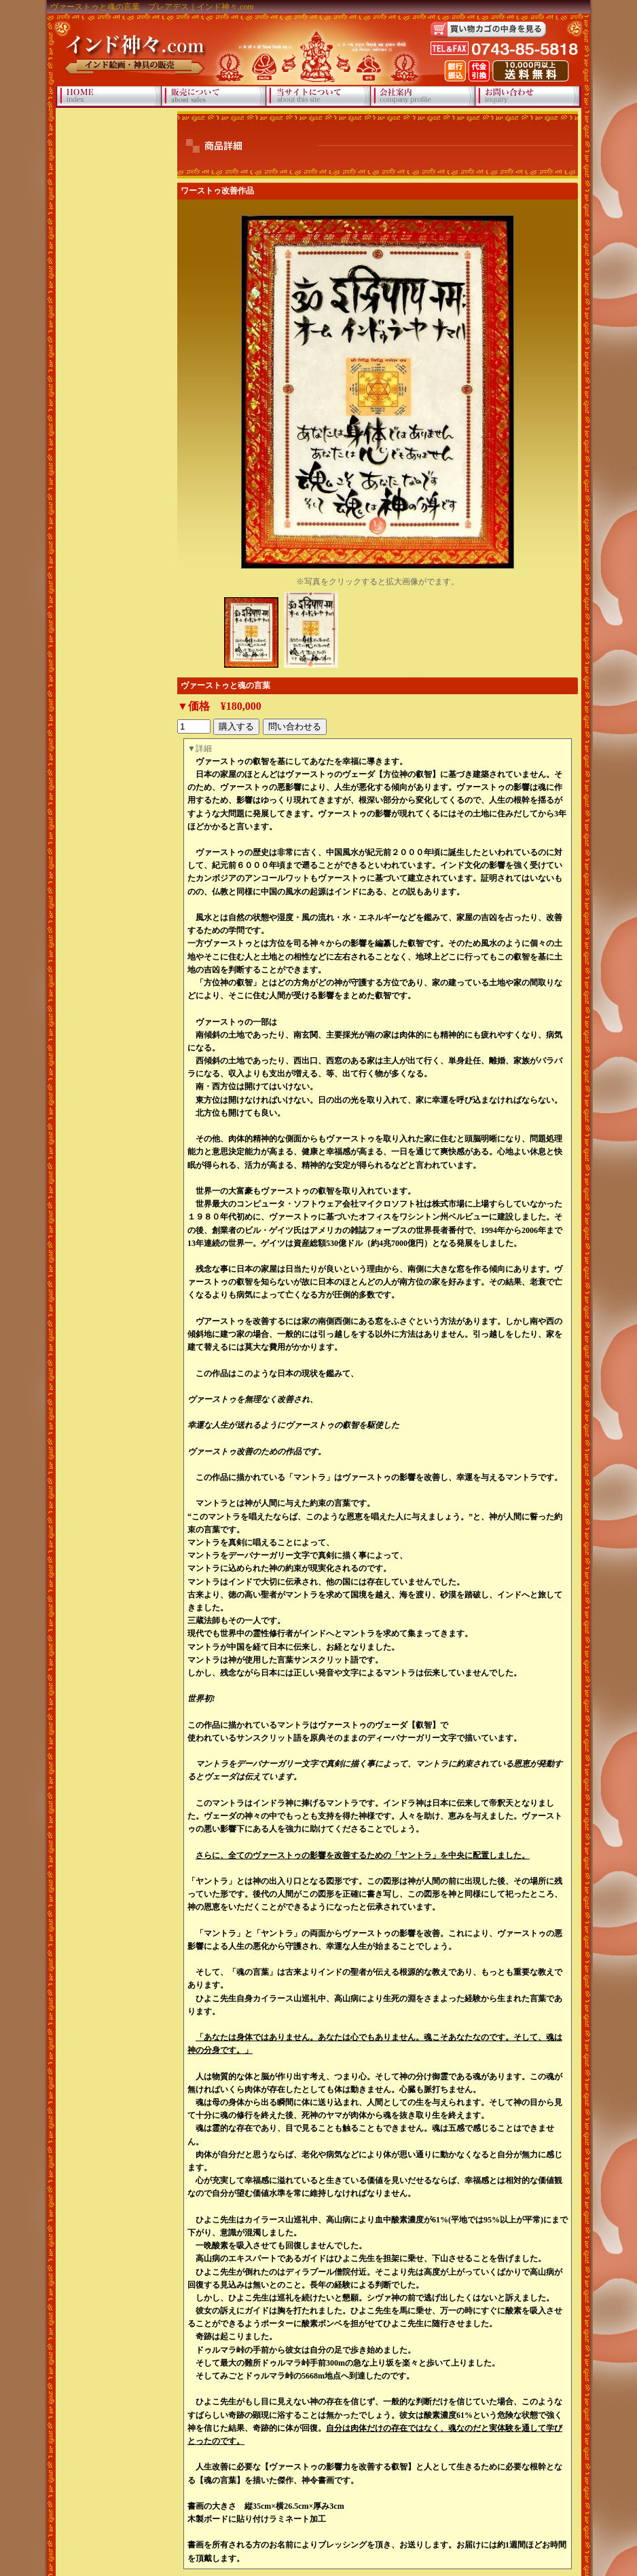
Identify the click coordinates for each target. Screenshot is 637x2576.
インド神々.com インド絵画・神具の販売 (132, 44)
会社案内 (423, 97)
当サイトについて (318, 97)
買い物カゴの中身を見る (488, 29)
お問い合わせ (527, 97)
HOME (109, 97)
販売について (214, 97)
